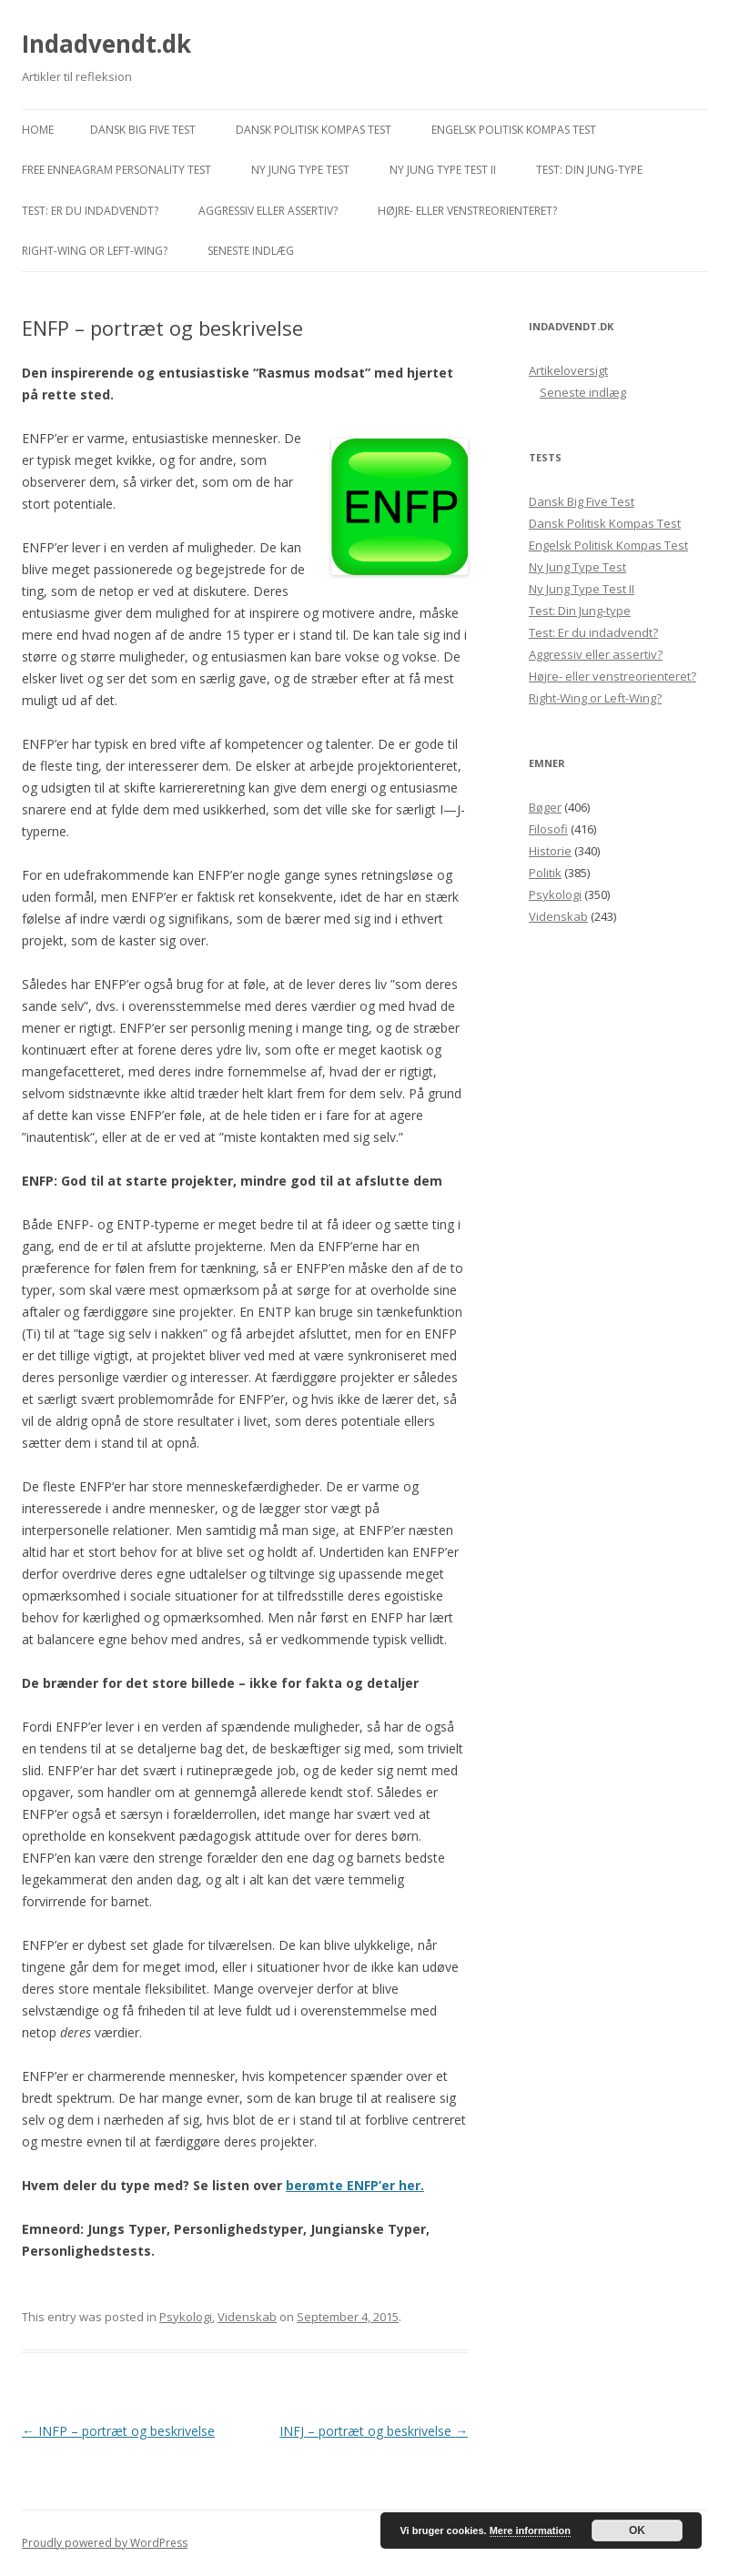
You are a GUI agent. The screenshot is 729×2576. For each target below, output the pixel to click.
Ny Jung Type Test (300, 169)
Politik (545, 872)
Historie (550, 851)
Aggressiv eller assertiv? (268, 210)
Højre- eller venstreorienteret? (467, 210)
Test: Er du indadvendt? (90, 210)
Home (38, 129)
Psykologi (185, 2316)
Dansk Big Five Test (143, 129)
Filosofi (548, 829)
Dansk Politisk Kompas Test (313, 129)
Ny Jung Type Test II (443, 169)
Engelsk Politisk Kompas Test (513, 129)
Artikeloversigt (568, 370)
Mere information (530, 2530)
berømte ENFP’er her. (355, 2185)
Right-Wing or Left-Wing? (94, 250)
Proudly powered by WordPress (104, 2543)
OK (637, 2530)
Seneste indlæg (251, 250)
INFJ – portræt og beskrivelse (373, 2431)
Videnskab (247, 2316)
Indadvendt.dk (106, 43)
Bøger (545, 807)
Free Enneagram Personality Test (116, 169)
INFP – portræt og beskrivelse (118, 2431)
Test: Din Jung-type (589, 169)
